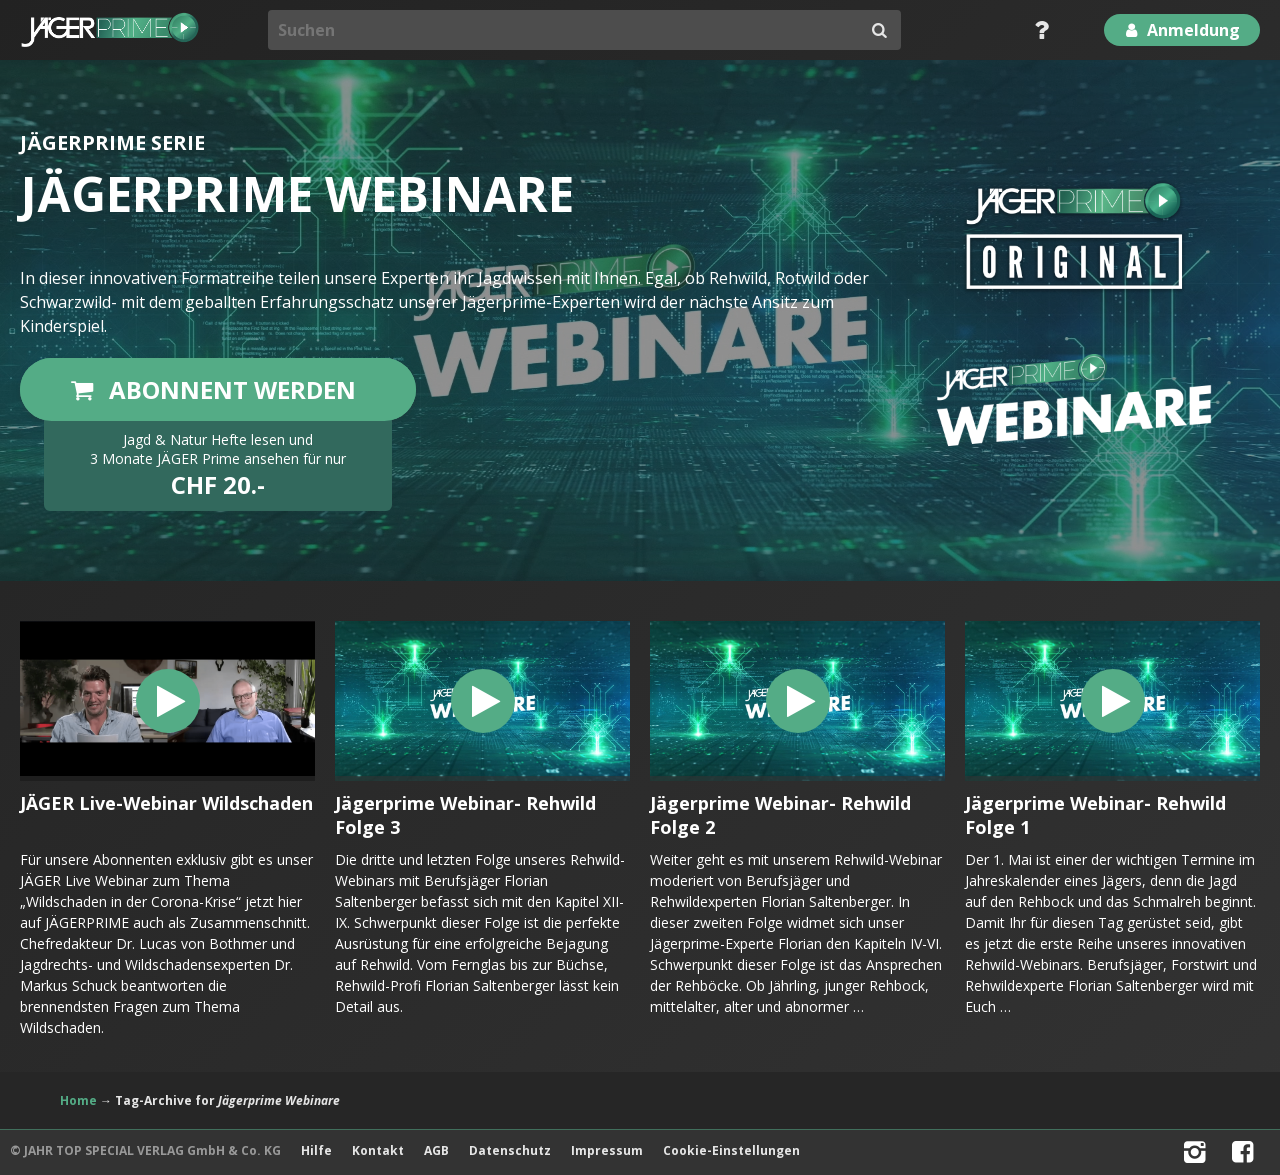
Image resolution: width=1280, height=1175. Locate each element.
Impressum (607, 1150)
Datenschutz (510, 1150)
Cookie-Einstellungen (731, 1150)
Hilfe (316, 1150)
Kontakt (378, 1150)
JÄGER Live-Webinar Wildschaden (166, 803)
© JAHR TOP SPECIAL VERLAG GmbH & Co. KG (145, 1150)
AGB (436, 1150)
